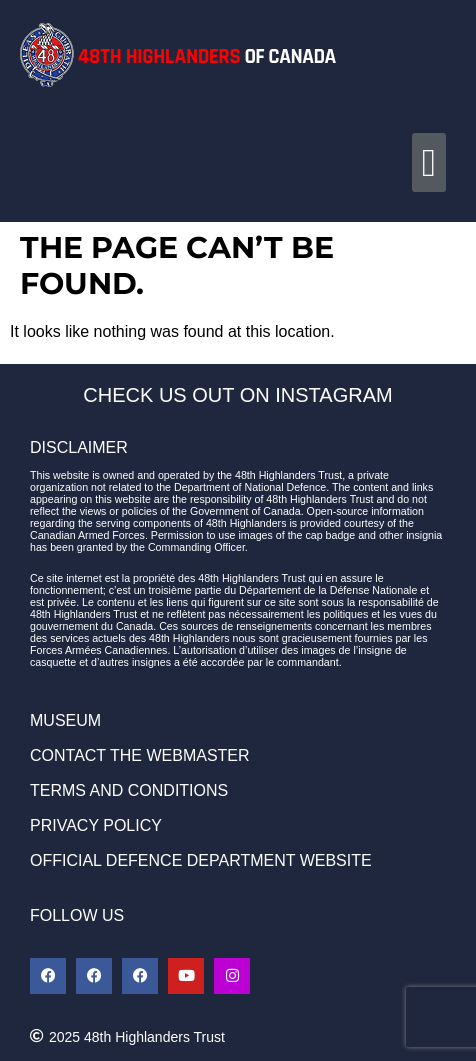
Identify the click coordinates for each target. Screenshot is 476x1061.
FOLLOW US (77, 915)
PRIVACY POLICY (96, 825)
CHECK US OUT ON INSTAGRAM (237, 395)
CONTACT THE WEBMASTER (140, 755)
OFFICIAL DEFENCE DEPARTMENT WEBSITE (201, 860)
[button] (429, 162)
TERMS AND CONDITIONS (129, 790)
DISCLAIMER (79, 447)
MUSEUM (65, 720)
